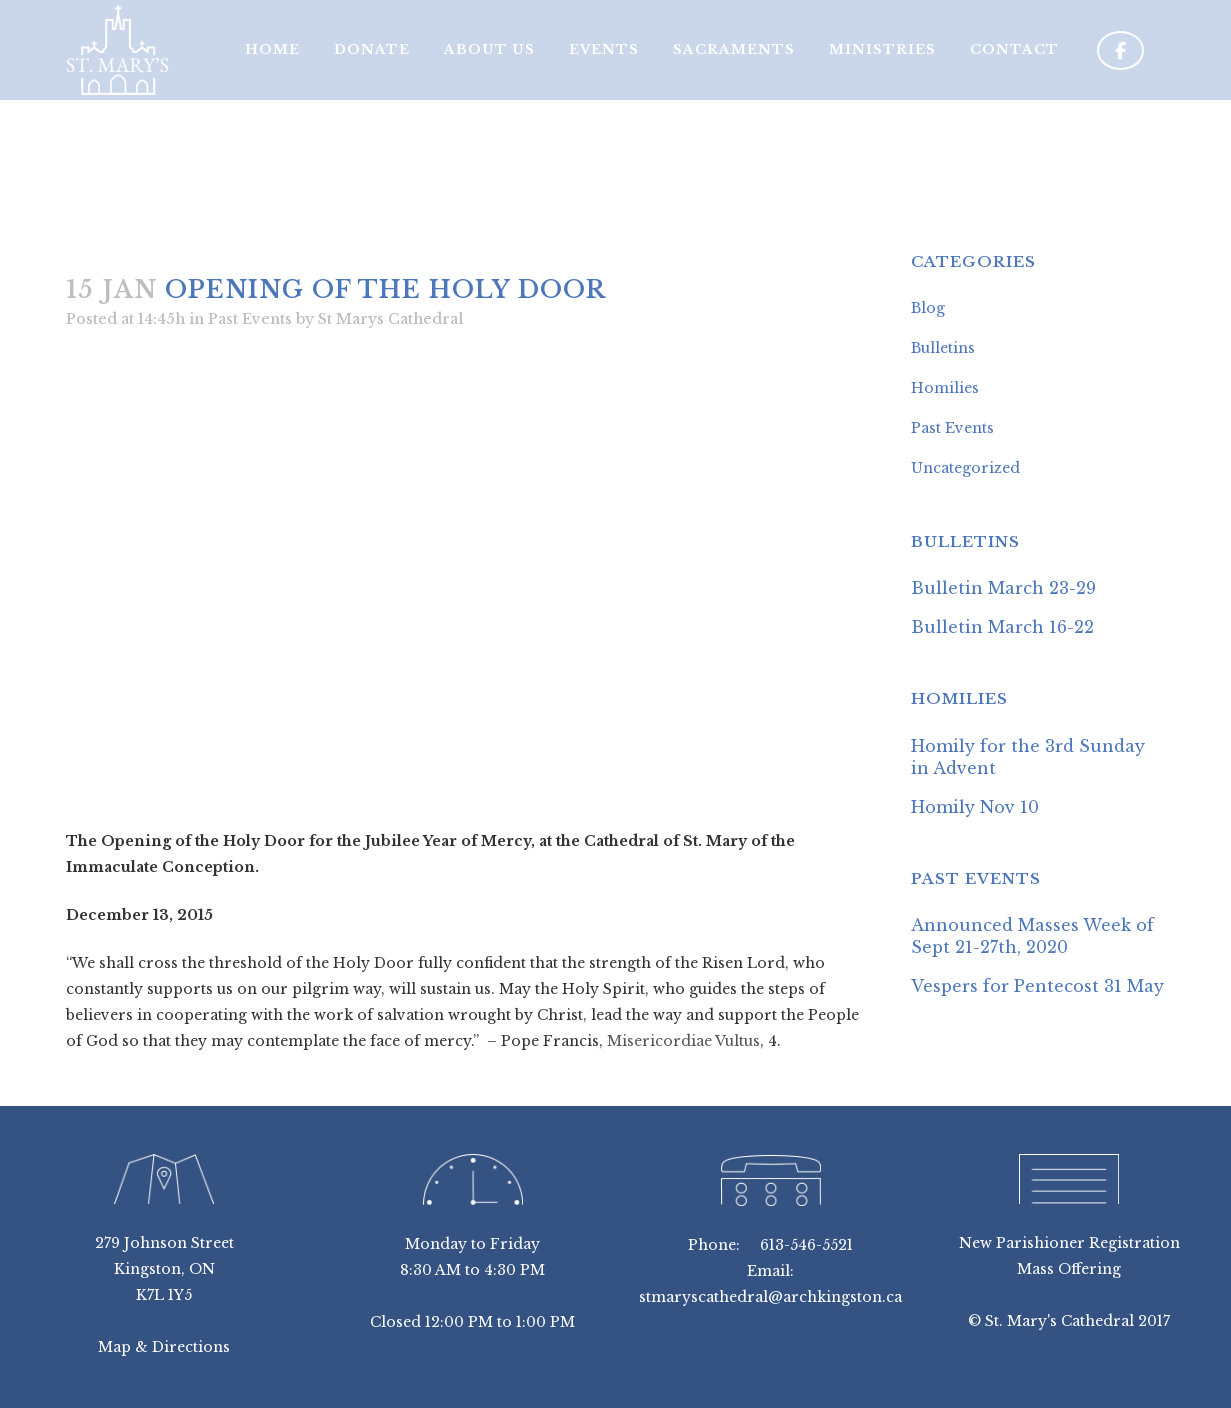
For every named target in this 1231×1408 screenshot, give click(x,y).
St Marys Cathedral (390, 319)
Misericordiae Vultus (683, 1041)
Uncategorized (965, 468)
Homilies (945, 388)
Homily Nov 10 (975, 807)
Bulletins (943, 348)
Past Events (250, 319)
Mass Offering (1069, 1269)
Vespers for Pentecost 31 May (1037, 986)
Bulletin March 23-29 (1003, 588)
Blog (928, 308)
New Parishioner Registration (1069, 1243)
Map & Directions (164, 1347)
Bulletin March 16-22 (1002, 627)
